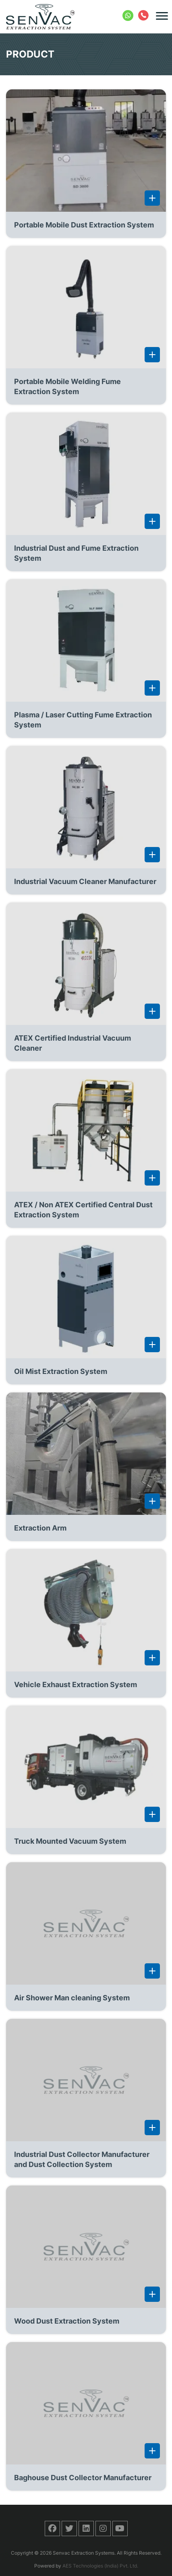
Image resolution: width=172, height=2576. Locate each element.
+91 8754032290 (128, 14)
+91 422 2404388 (144, 14)
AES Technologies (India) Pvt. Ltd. (100, 2566)
